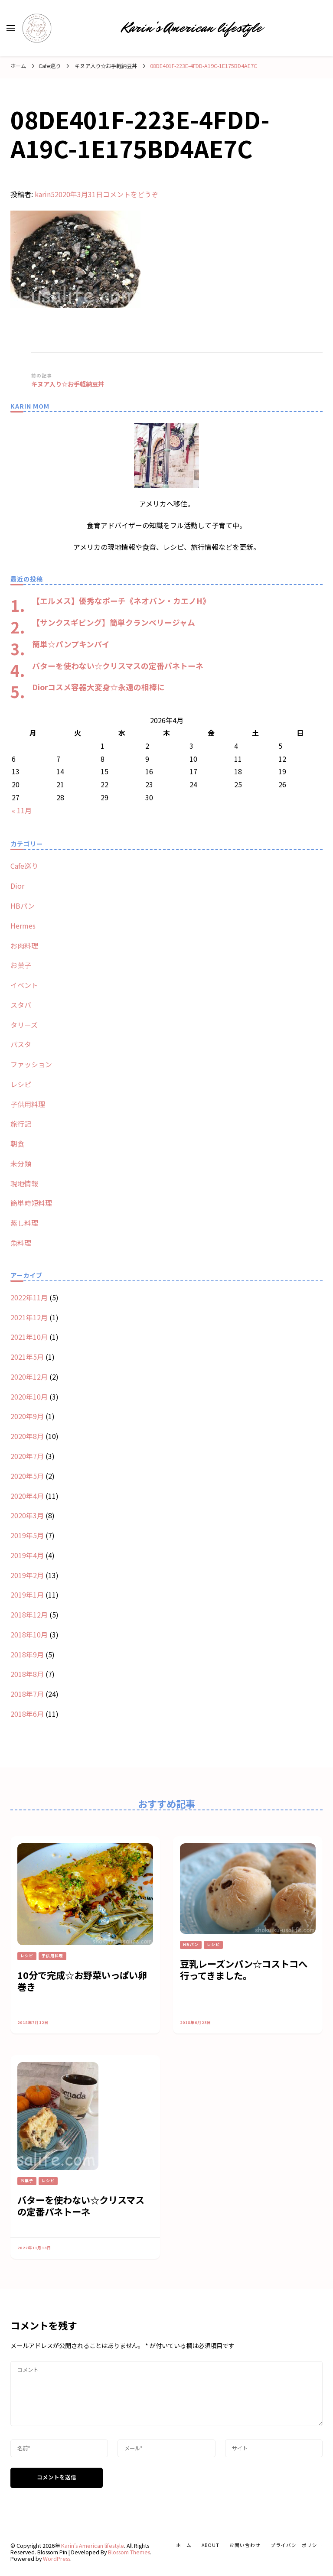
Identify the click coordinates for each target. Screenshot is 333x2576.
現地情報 (24, 1183)
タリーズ (24, 1025)
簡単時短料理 (31, 1203)
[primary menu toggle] (11, 28)
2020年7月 (27, 1456)
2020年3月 (27, 1515)
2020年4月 (27, 1496)
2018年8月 (27, 1674)
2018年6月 (27, 1714)
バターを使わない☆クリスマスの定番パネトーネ (117, 665)
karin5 (45, 194)
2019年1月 (27, 1594)
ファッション (31, 1064)
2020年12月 (29, 1376)
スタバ (20, 1005)
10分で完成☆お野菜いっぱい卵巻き (82, 1980)
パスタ (20, 1044)
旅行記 (20, 1123)
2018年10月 (29, 1634)
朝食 (17, 1143)
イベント (24, 985)
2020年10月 (29, 1396)
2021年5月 (27, 1356)
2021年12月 (29, 1317)
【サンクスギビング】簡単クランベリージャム (113, 622)
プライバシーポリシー (297, 2545)
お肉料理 (24, 945)
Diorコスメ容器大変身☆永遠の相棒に (98, 686)
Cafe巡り (50, 66)
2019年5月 (27, 1535)
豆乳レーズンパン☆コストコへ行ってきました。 (243, 1969)
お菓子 (20, 965)
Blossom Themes (129, 2552)
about (210, 2545)
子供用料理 (27, 1104)
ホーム (184, 2545)
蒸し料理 (24, 1223)
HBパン (22, 905)
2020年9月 (27, 1416)
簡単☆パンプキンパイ (71, 644)
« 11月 (22, 810)
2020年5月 (27, 1476)
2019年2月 (27, 1575)
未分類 (20, 1163)
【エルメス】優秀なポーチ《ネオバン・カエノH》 (121, 600)
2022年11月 (29, 1297)
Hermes (23, 925)
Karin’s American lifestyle (191, 28)
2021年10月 (29, 1337)
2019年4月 (27, 1555)
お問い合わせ (245, 2545)
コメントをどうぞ (130, 194)
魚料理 (20, 1243)
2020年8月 (27, 1436)
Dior (17, 885)
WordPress (56, 2559)
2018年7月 (27, 1694)
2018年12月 (29, 1614)
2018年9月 (27, 1654)
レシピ (20, 1084)
